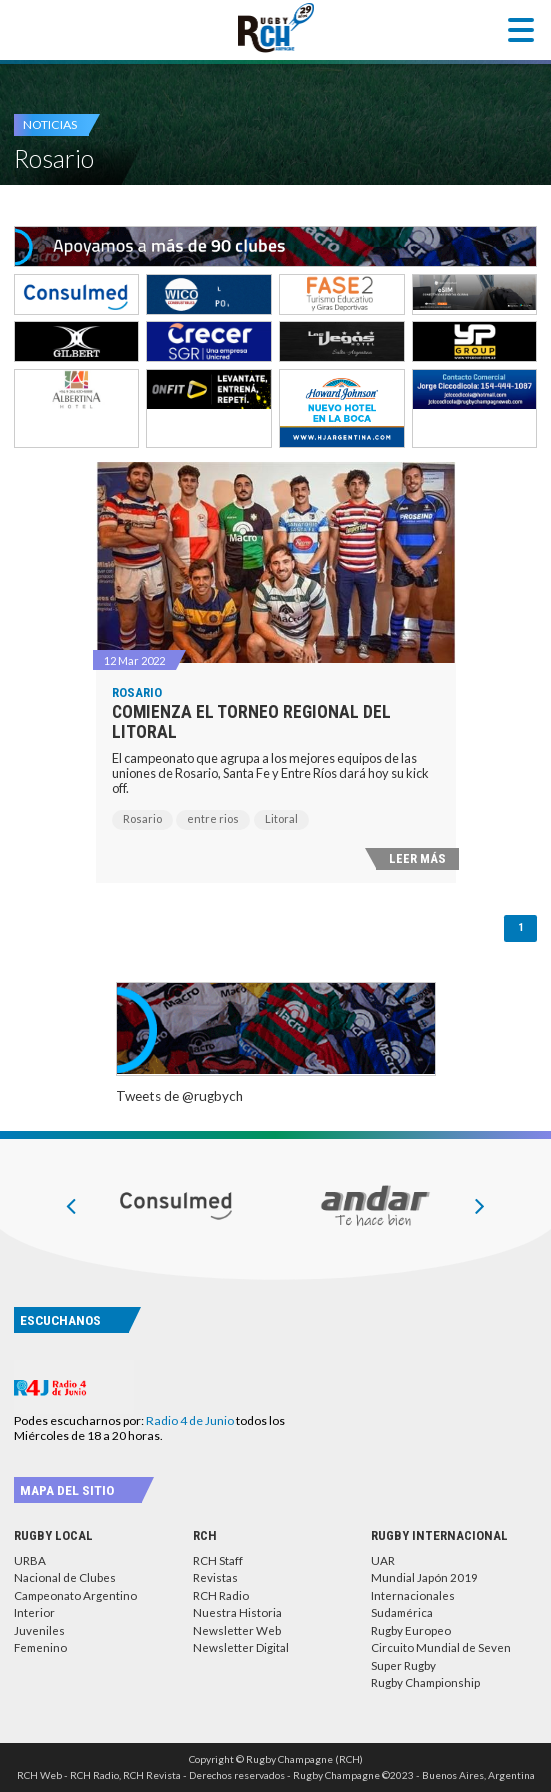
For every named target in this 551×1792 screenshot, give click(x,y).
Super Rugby (403, 1665)
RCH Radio (221, 1595)
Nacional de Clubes (65, 1577)
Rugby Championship (425, 1682)
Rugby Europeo (411, 1630)
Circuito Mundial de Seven (441, 1647)
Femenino (40, 1647)
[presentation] (71, 1205)
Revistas (215, 1577)
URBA (30, 1560)
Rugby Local (53, 1535)
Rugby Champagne (276, 28)
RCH (205, 1535)
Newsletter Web (237, 1630)
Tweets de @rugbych (179, 1096)
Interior (34, 1612)
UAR (383, 1560)
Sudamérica (402, 1612)
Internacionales (413, 1595)
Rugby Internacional (439, 1535)
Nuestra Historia (237, 1612)
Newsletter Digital (241, 1647)
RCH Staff (218, 1560)
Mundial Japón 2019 (424, 1577)
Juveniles (39, 1630)
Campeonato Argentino (75, 1595)
